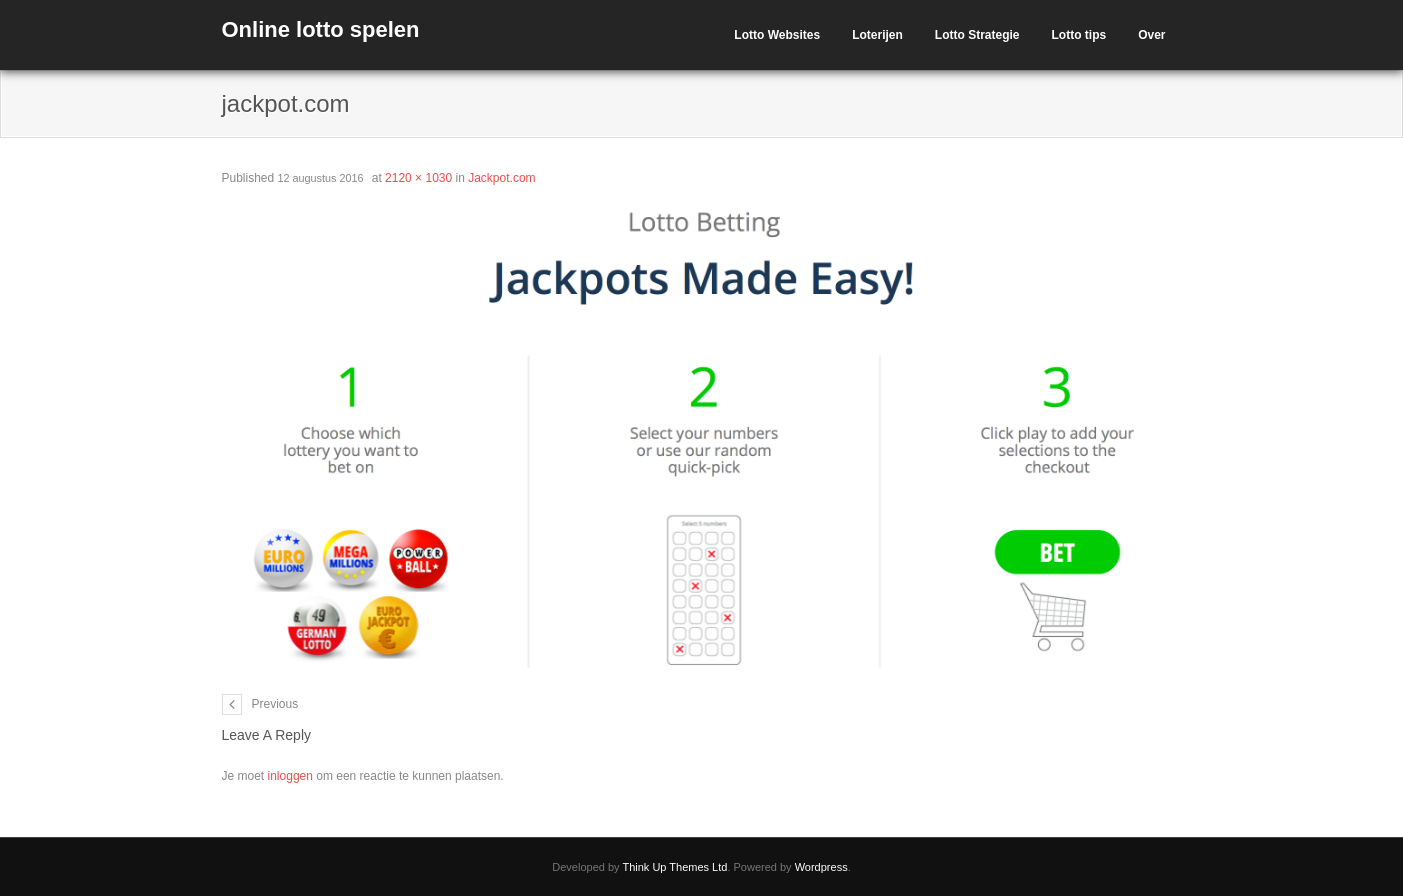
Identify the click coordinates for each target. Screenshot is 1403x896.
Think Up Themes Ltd (674, 867)
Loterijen (877, 35)
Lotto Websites (777, 35)
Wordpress (821, 867)
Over (1151, 35)
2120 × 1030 (418, 178)
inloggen (290, 776)
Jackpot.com (501, 178)
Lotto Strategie (977, 35)
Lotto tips (1078, 35)
